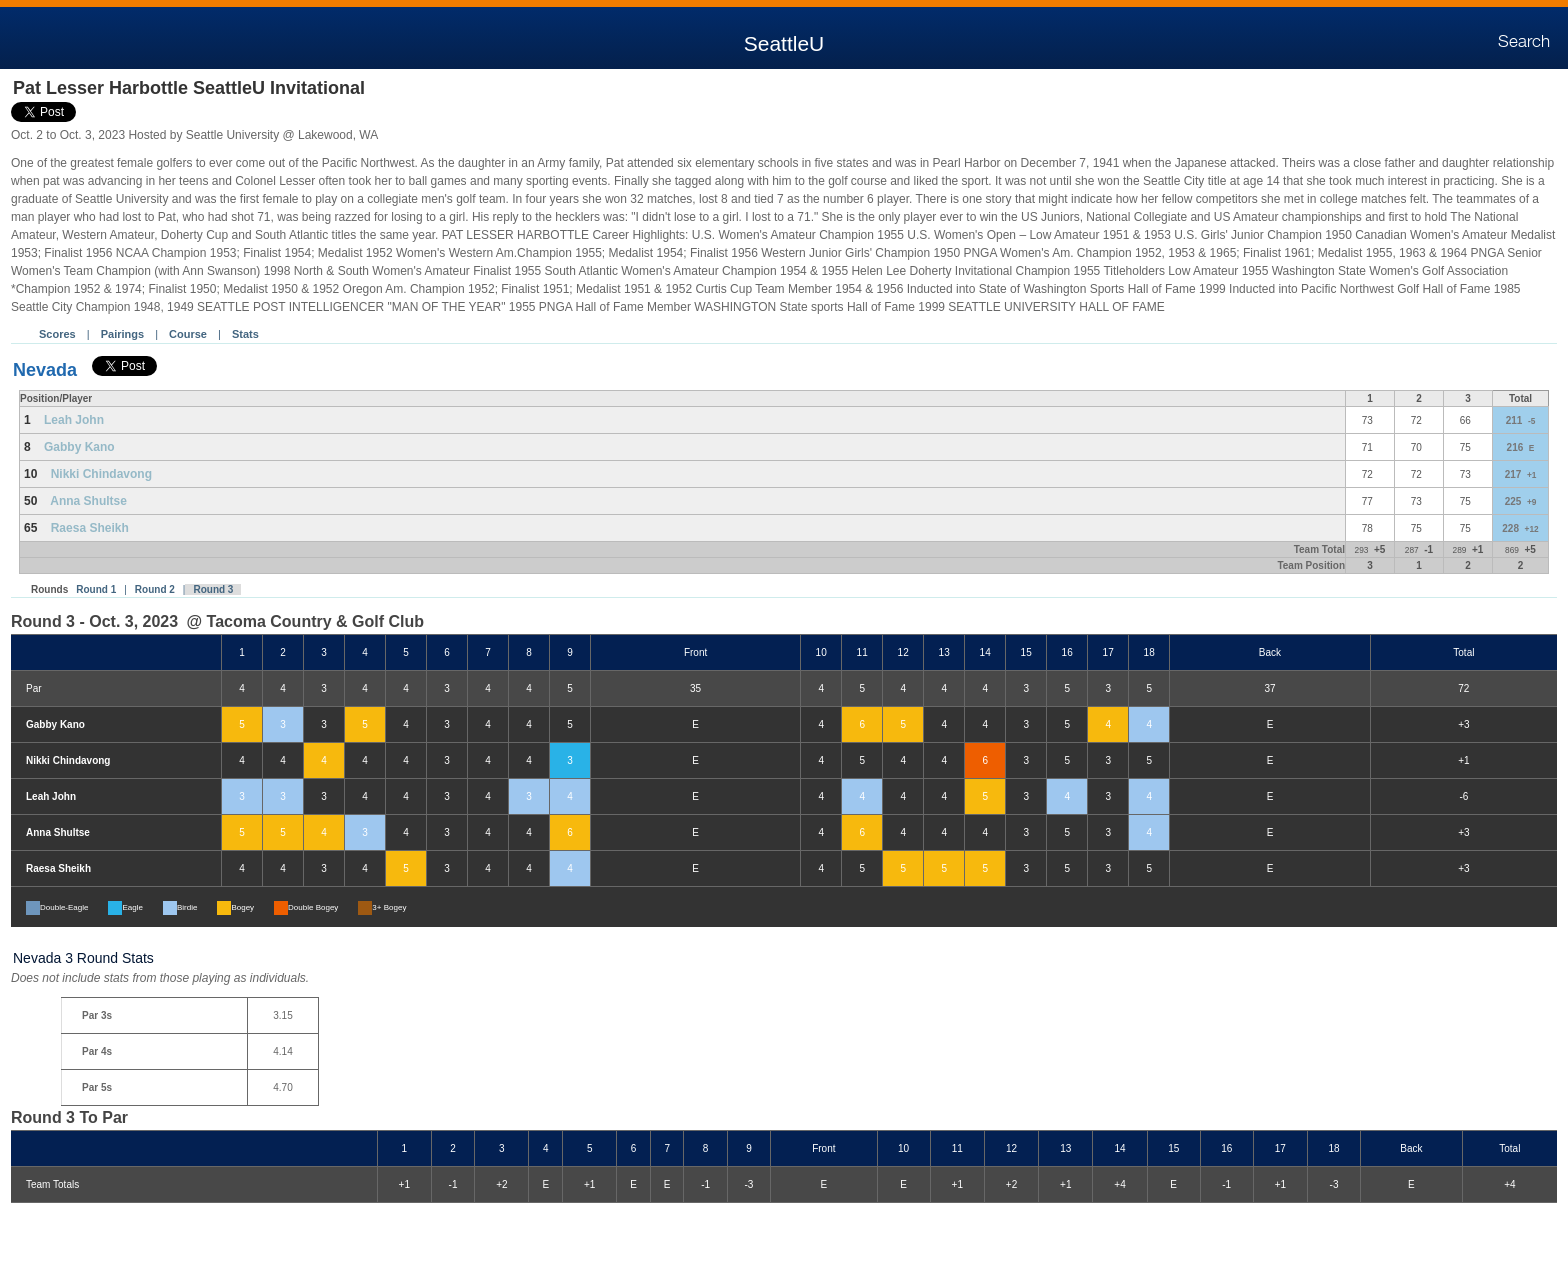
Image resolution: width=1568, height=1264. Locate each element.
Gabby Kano (79, 447)
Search (1524, 42)
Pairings (122, 334)
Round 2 (155, 589)
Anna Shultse (88, 501)
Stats (245, 334)
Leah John (74, 420)
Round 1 (96, 589)
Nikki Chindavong (101, 474)
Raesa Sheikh (90, 528)
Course (188, 334)
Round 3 (213, 589)
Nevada (45, 370)
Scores (57, 334)
